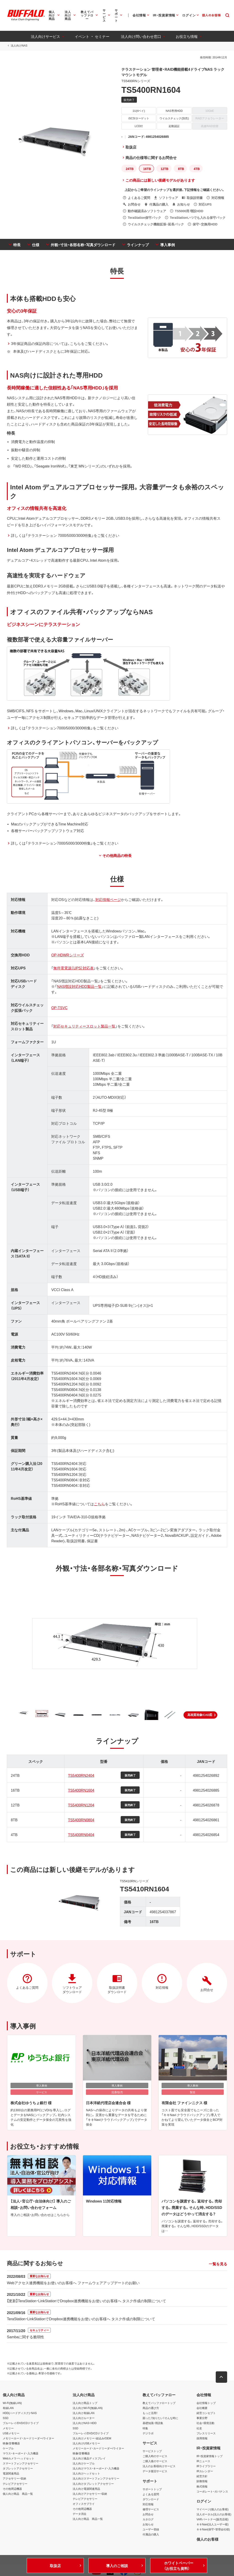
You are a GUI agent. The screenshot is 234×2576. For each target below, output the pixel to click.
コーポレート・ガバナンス (212, 2491)
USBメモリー (11, 2433)
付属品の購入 (151, 2534)
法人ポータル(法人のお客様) (214, 2514)
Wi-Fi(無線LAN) (12, 2403)
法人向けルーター (84, 2418)
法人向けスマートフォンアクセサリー (96, 2479)
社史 (199, 2428)
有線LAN (8, 2408)
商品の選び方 (151, 2408)
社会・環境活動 (205, 2423)
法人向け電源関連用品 (86, 2489)
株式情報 (202, 2486)
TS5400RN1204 (81, 1805)
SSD (5, 2418)
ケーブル (8, 2448)
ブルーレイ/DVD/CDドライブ (21, 2423)
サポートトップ (152, 2489)
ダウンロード (151, 2499)
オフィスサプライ (84, 2504)
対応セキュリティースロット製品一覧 (84, 1026)
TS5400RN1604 (81, 1790)
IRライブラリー (206, 2466)
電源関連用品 (11, 2474)
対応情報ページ (108, 899)
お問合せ (148, 2514)
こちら (99, 1503)
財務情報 (202, 2481)
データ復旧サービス (155, 2471)
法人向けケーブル (84, 2463)
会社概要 (202, 2408)
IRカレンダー (205, 2471)
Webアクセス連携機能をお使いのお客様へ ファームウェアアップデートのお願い (73, 2282)
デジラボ (148, 2433)
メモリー (8, 2428)
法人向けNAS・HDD (85, 2423)
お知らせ (148, 2524)
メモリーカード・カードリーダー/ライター (28, 2438)
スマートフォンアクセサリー (20, 2463)
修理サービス (151, 2509)
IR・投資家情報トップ (210, 2456)
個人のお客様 (207, 2539)
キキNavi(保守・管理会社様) (213, 2529)
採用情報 (202, 2438)
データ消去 (79, 2514)
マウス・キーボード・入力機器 (20, 2453)
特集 (145, 2428)
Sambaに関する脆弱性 (25, 2337)
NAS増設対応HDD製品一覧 (79, 986)
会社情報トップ (206, 2403)
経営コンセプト (206, 2413)
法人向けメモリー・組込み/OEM (92, 2438)
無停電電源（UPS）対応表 (73, 968)
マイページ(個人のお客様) (213, 2509)
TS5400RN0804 (81, 1819)
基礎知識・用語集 (153, 2423)
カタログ (148, 2519)
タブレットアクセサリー (18, 2468)
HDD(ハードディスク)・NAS (20, 2413)
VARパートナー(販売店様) (213, 2519)
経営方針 (202, 2476)
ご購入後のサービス (155, 2461)
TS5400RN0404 (81, 1834)
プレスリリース (206, 2433)
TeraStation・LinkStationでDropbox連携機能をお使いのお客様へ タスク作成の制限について (81, 2319)
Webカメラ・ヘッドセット (18, 2458)
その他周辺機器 (12, 2489)
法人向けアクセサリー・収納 (90, 2494)
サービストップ (152, 2451)
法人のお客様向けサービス (159, 2466)
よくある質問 (151, 2494)
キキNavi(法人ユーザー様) (213, 2524)
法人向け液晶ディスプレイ (89, 2458)
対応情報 (148, 2504)
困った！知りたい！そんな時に (160, 2418)
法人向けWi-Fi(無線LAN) (88, 2408)
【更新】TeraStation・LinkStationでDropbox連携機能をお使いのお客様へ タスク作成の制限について (86, 2300)
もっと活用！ (150, 2413)
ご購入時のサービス (155, 2456)
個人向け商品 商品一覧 (18, 2494)
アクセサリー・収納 (14, 2479)
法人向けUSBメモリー (86, 2443)
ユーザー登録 (151, 2529)
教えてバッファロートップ (159, 2403)
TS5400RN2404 (81, 1775)
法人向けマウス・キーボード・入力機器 (96, 2468)
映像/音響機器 (11, 2443)
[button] (200, 1715)
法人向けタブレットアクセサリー (93, 2484)
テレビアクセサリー (15, 2484)
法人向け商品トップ (85, 2403)
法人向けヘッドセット (86, 2474)
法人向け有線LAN (83, 2413)
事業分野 (202, 2418)
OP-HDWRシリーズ (67, 955)
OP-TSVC (59, 1007)
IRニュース (203, 2461)
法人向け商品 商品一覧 (88, 2519)
